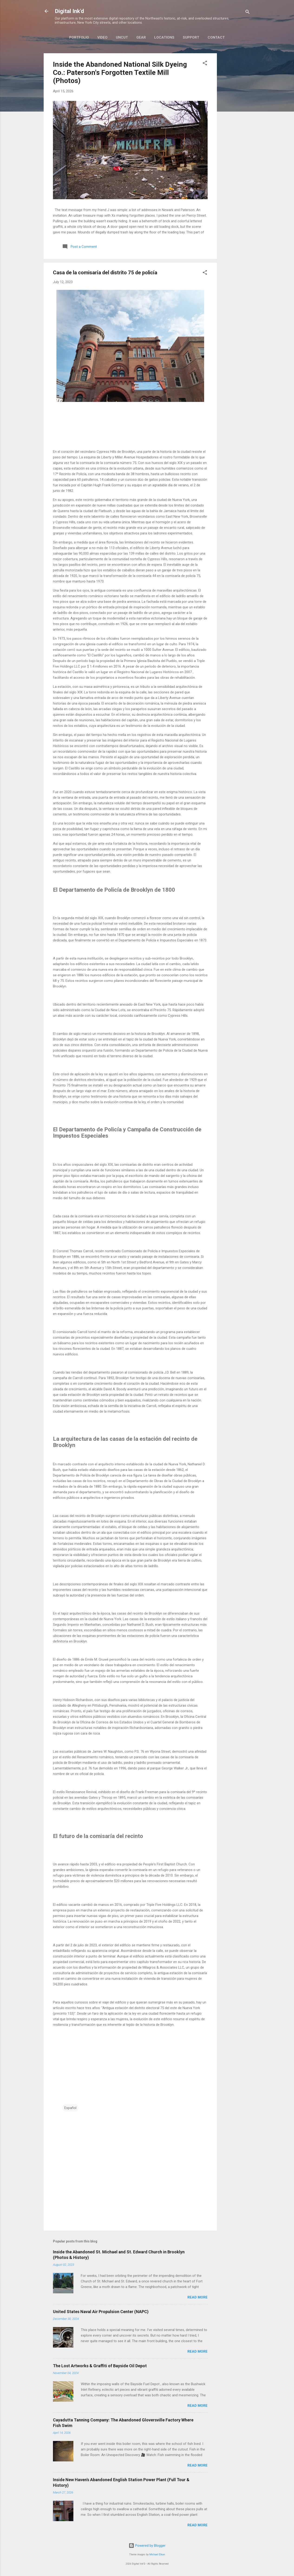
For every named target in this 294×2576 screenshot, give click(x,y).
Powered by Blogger (147, 2545)
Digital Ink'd (69, 11)
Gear (141, 37)
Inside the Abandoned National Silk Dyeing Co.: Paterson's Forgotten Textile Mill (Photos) (120, 72)
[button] (205, 63)
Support (191, 37)
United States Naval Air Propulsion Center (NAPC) (101, 2311)
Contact (216, 37)
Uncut (122, 37)
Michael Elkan (157, 2554)
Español (70, 2108)
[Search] (247, 13)
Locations (164, 37)
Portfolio (79, 37)
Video (102, 37)
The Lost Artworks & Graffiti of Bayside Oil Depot (100, 2365)
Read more (197, 2297)
